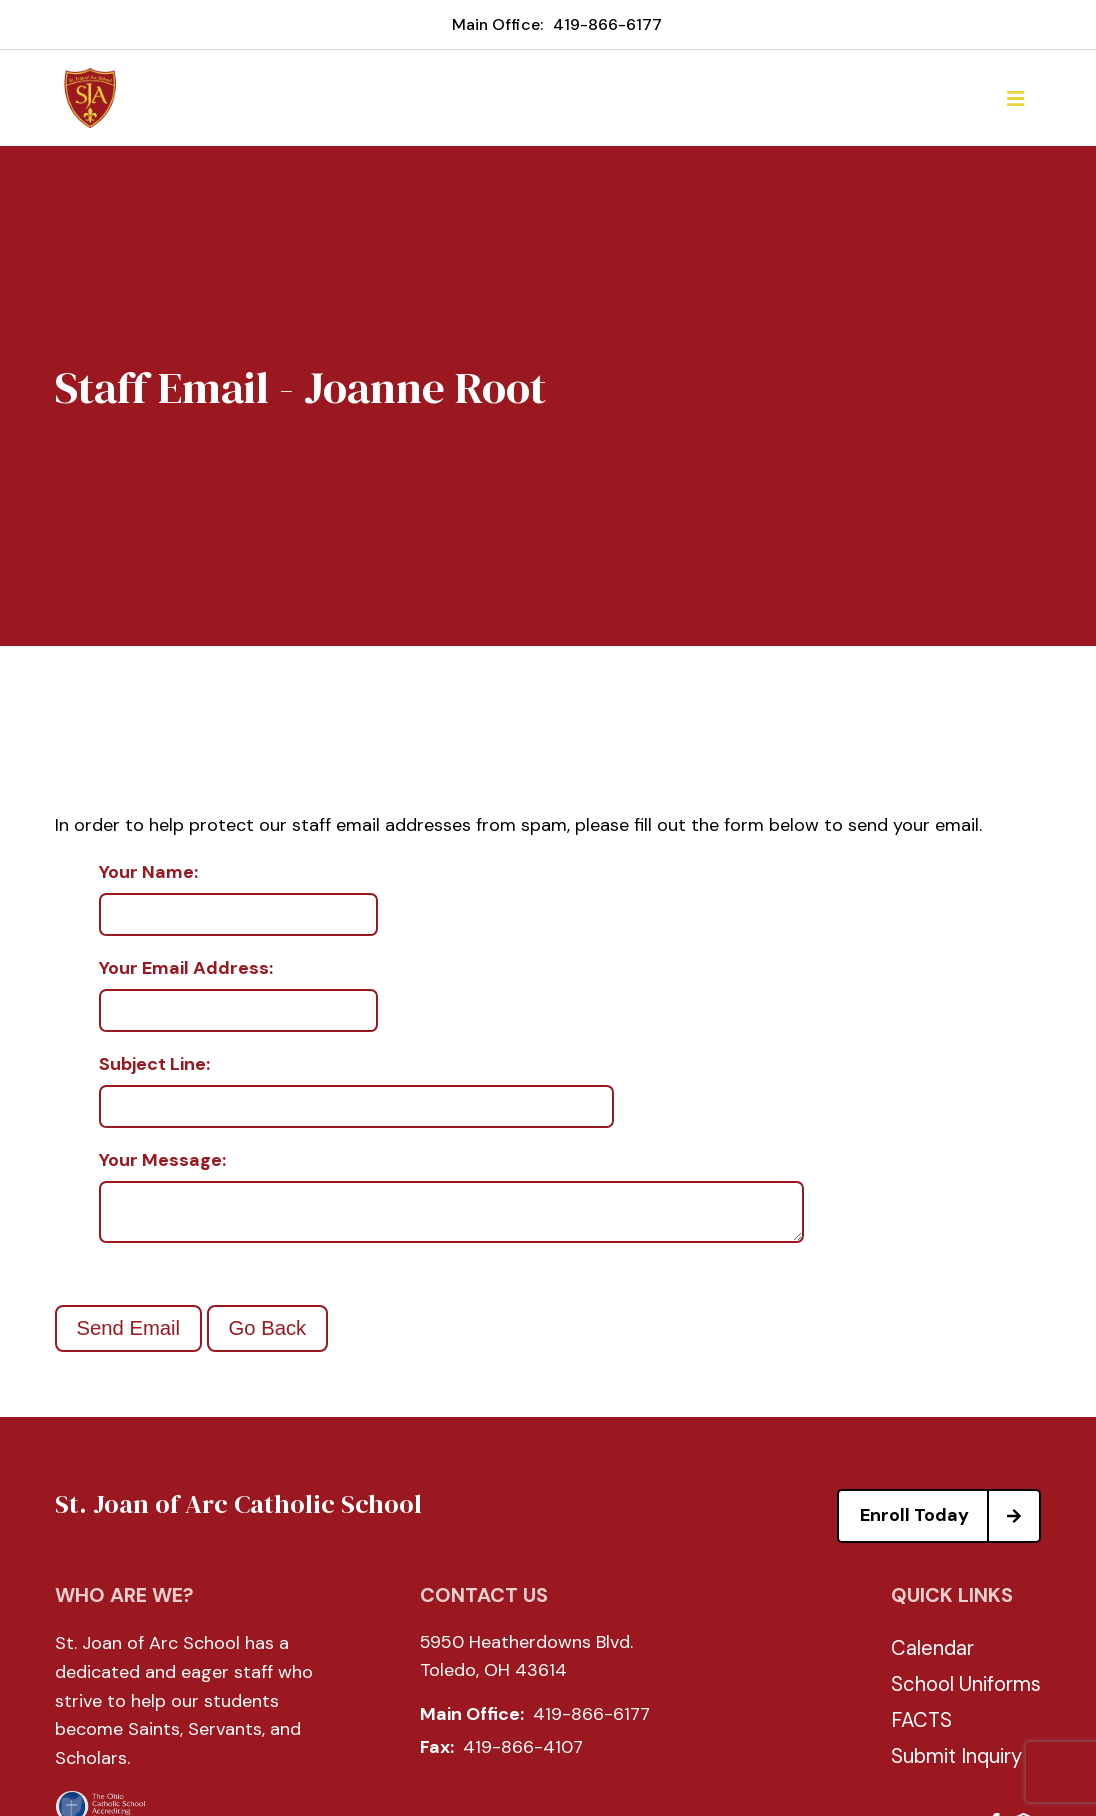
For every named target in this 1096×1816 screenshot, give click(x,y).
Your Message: (162, 1161)
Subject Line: (154, 1065)
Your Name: (148, 873)
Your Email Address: (186, 969)
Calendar (932, 1656)
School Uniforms (966, 1692)
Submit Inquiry (956, 1764)
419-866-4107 (523, 1755)
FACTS (921, 1728)
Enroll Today (949, 1524)
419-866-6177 (607, 24)
